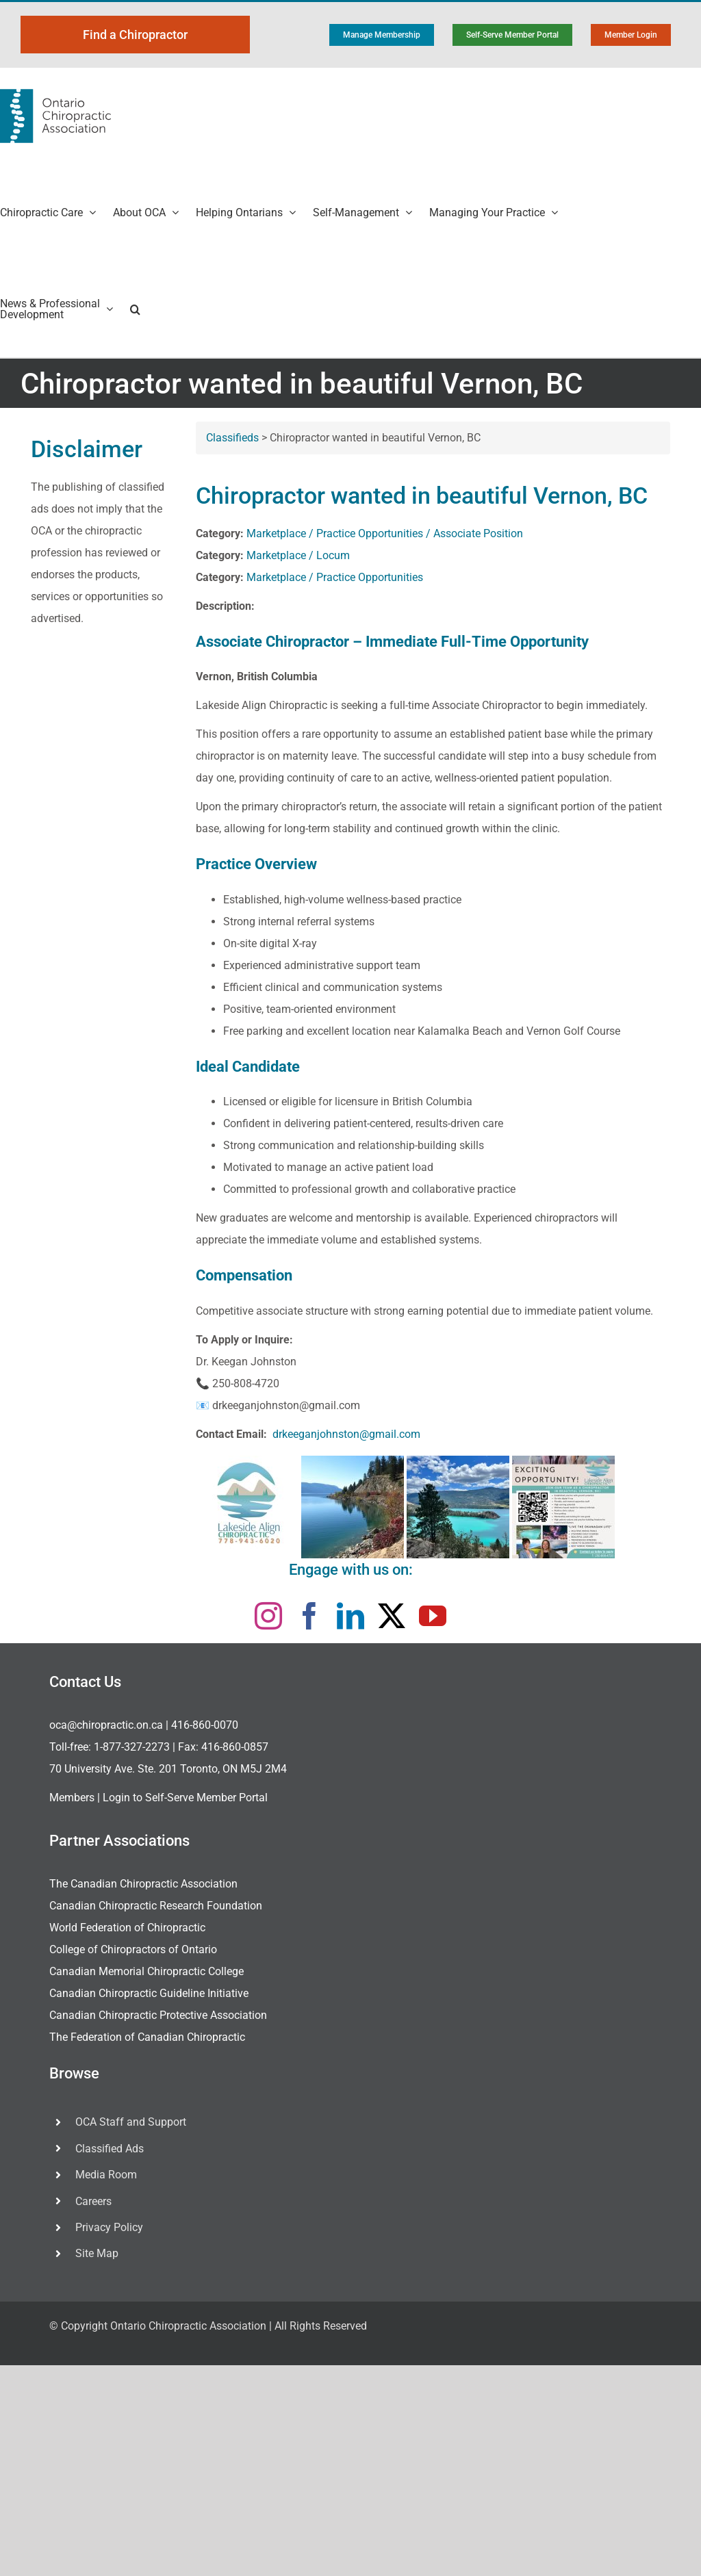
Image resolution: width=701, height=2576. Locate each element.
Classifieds (232, 437)
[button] (135, 309)
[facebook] (309, 1616)
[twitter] (391, 1616)
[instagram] (268, 1616)
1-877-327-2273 (132, 1746)
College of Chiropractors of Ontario (133, 1949)
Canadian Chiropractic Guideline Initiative (148, 1993)
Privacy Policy (109, 2227)
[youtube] (432, 1616)
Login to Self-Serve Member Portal (185, 1797)
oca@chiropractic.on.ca (106, 1724)
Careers (93, 2201)
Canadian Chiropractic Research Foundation (155, 1905)
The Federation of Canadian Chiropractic (147, 2037)
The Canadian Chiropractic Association (143, 1883)
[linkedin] (350, 1616)
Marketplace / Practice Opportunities (334, 577)
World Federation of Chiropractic (127, 1927)
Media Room (106, 2174)
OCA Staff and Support (130, 2121)
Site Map (96, 2253)
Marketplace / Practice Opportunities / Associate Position (384, 533)
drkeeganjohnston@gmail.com (346, 1434)
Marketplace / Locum (298, 555)
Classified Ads (109, 2148)
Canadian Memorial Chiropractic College (146, 1971)
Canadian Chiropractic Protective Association (158, 2015)
